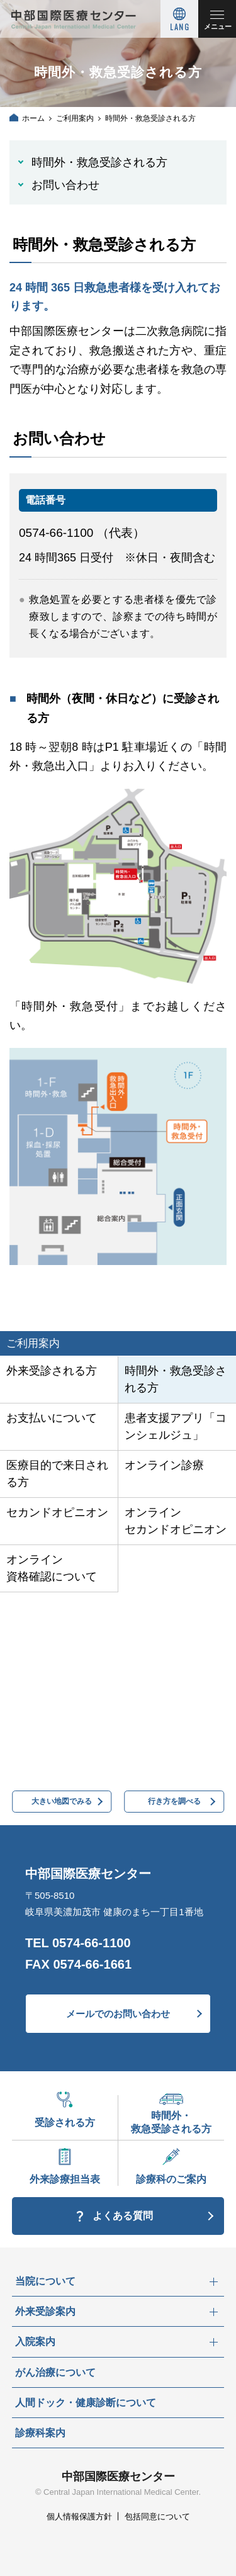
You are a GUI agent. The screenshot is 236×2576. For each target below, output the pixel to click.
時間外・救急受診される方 (99, 162)
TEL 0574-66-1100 (78, 1943)
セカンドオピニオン (57, 1512)
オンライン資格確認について (51, 1568)
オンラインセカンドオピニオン (176, 1521)
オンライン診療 (164, 1465)
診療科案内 (40, 2432)
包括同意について (157, 2516)
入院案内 (35, 2341)
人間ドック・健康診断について (85, 2402)
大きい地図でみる (61, 1801)
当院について (45, 2281)
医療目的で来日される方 (57, 1473)
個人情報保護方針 (79, 2516)
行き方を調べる (174, 1801)
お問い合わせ (65, 185)
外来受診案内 (45, 2311)
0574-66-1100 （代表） (82, 532)
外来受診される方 (51, 1370)
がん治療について (55, 2372)
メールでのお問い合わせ (118, 2013)
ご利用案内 (75, 118)
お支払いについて (51, 1418)
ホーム (33, 118)
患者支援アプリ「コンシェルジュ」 (176, 1426)
